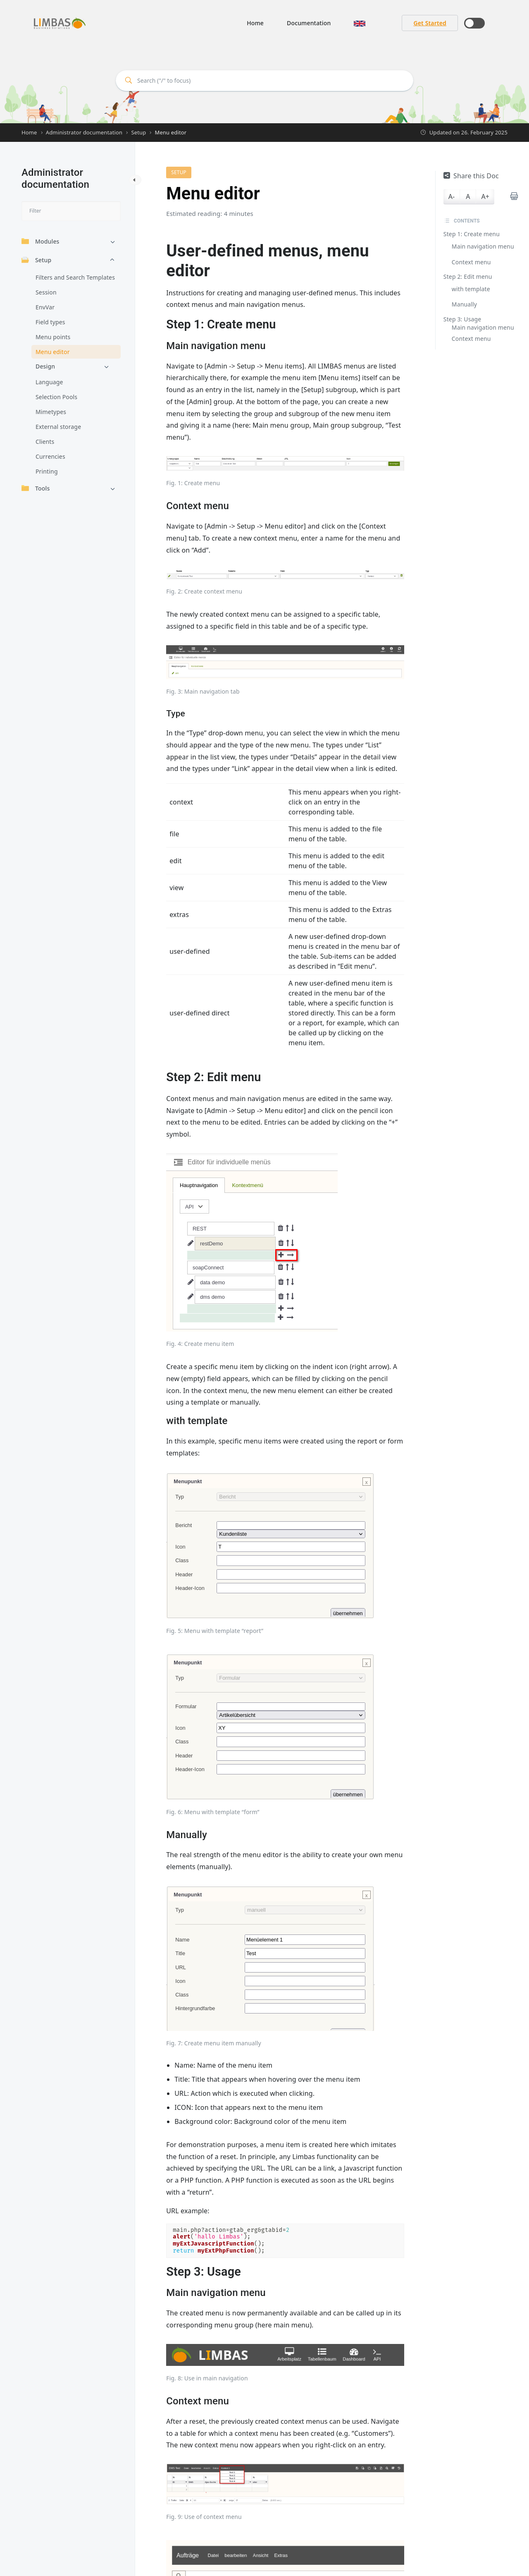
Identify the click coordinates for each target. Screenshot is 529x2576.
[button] (359, 23)
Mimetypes (51, 412)
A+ (485, 196)
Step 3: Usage (462, 319)
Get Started (429, 23)
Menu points (53, 337)
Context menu (471, 262)
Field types (50, 322)
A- (451, 196)
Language (49, 382)
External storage (58, 427)
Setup (36, 260)
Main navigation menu (483, 246)
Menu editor (53, 352)
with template (471, 289)
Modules (40, 241)
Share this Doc (471, 175)
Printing (47, 471)
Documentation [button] (309, 23)
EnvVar (45, 307)
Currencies (50, 456)
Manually (464, 304)
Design (45, 366)
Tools (35, 488)
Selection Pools (56, 397)
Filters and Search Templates (75, 277)
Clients (45, 441)
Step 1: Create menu (471, 234)
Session (46, 292)
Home (255, 23)
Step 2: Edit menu (467, 276)
